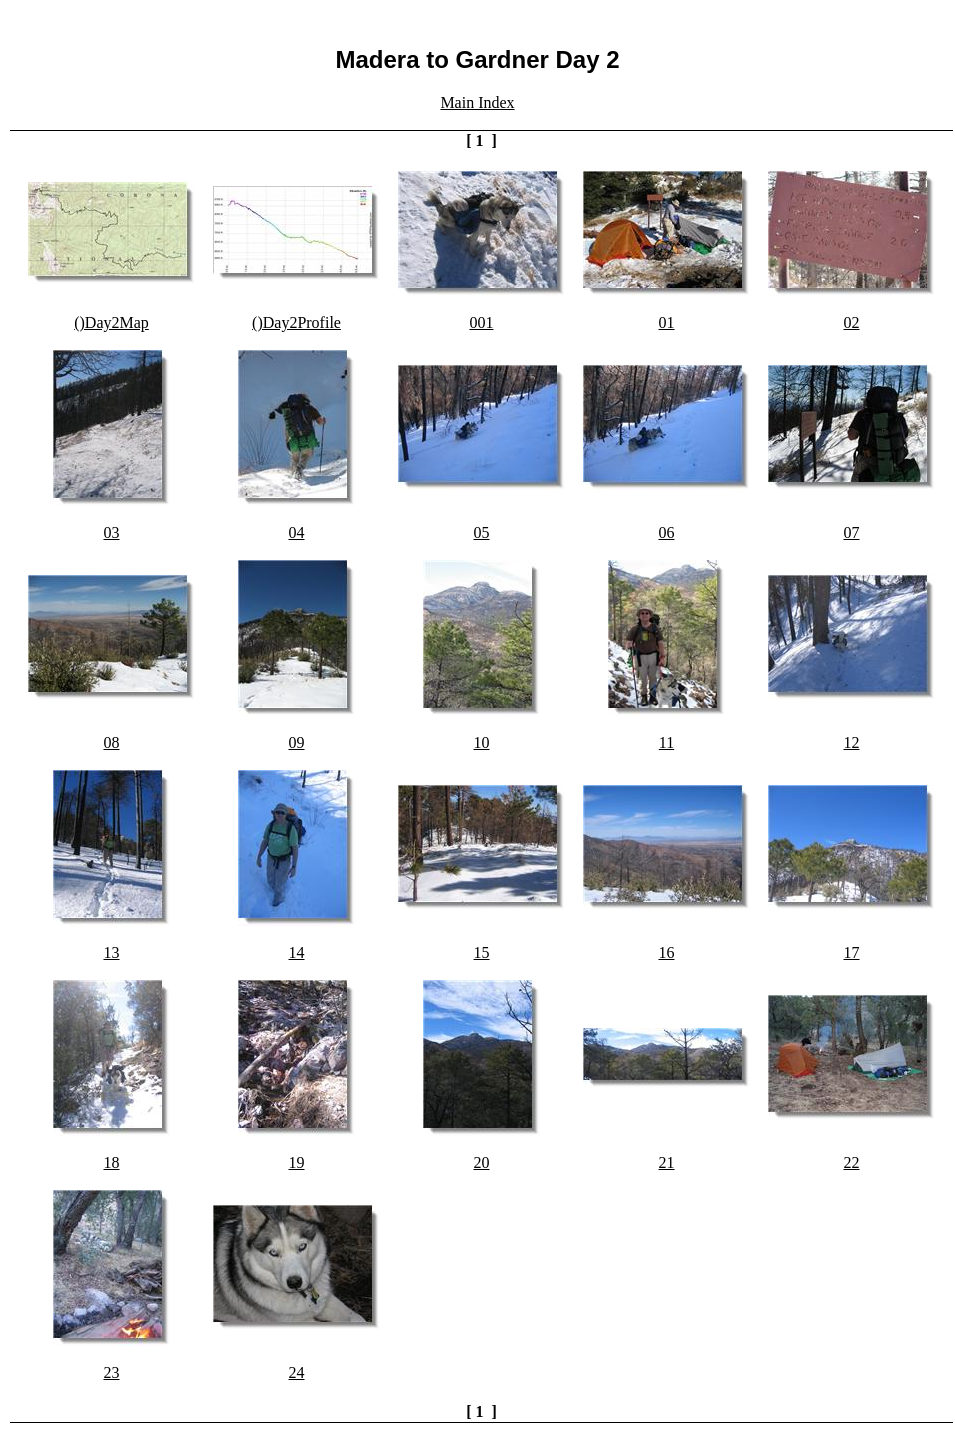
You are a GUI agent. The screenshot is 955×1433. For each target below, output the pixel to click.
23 (112, 1372)
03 (112, 532)
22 (852, 1162)
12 (852, 742)
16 (667, 952)
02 (852, 322)
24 (297, 1372)
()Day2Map (111, 322)
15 (482, 952)
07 (852, 532)
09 (297, 742)
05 (482, 532)
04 (297, 532)
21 (667, 1162)
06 (667, 532)
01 (667, 322)
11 (666, 742)
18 (112, 1162)
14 (297, 952)
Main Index (477, 102)
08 (112, 742)
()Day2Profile (296, 322)
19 (297, 1162)
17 (852, 952)
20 (482, 1162)
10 (482, 742)
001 (482, 322)
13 (112, 952)
